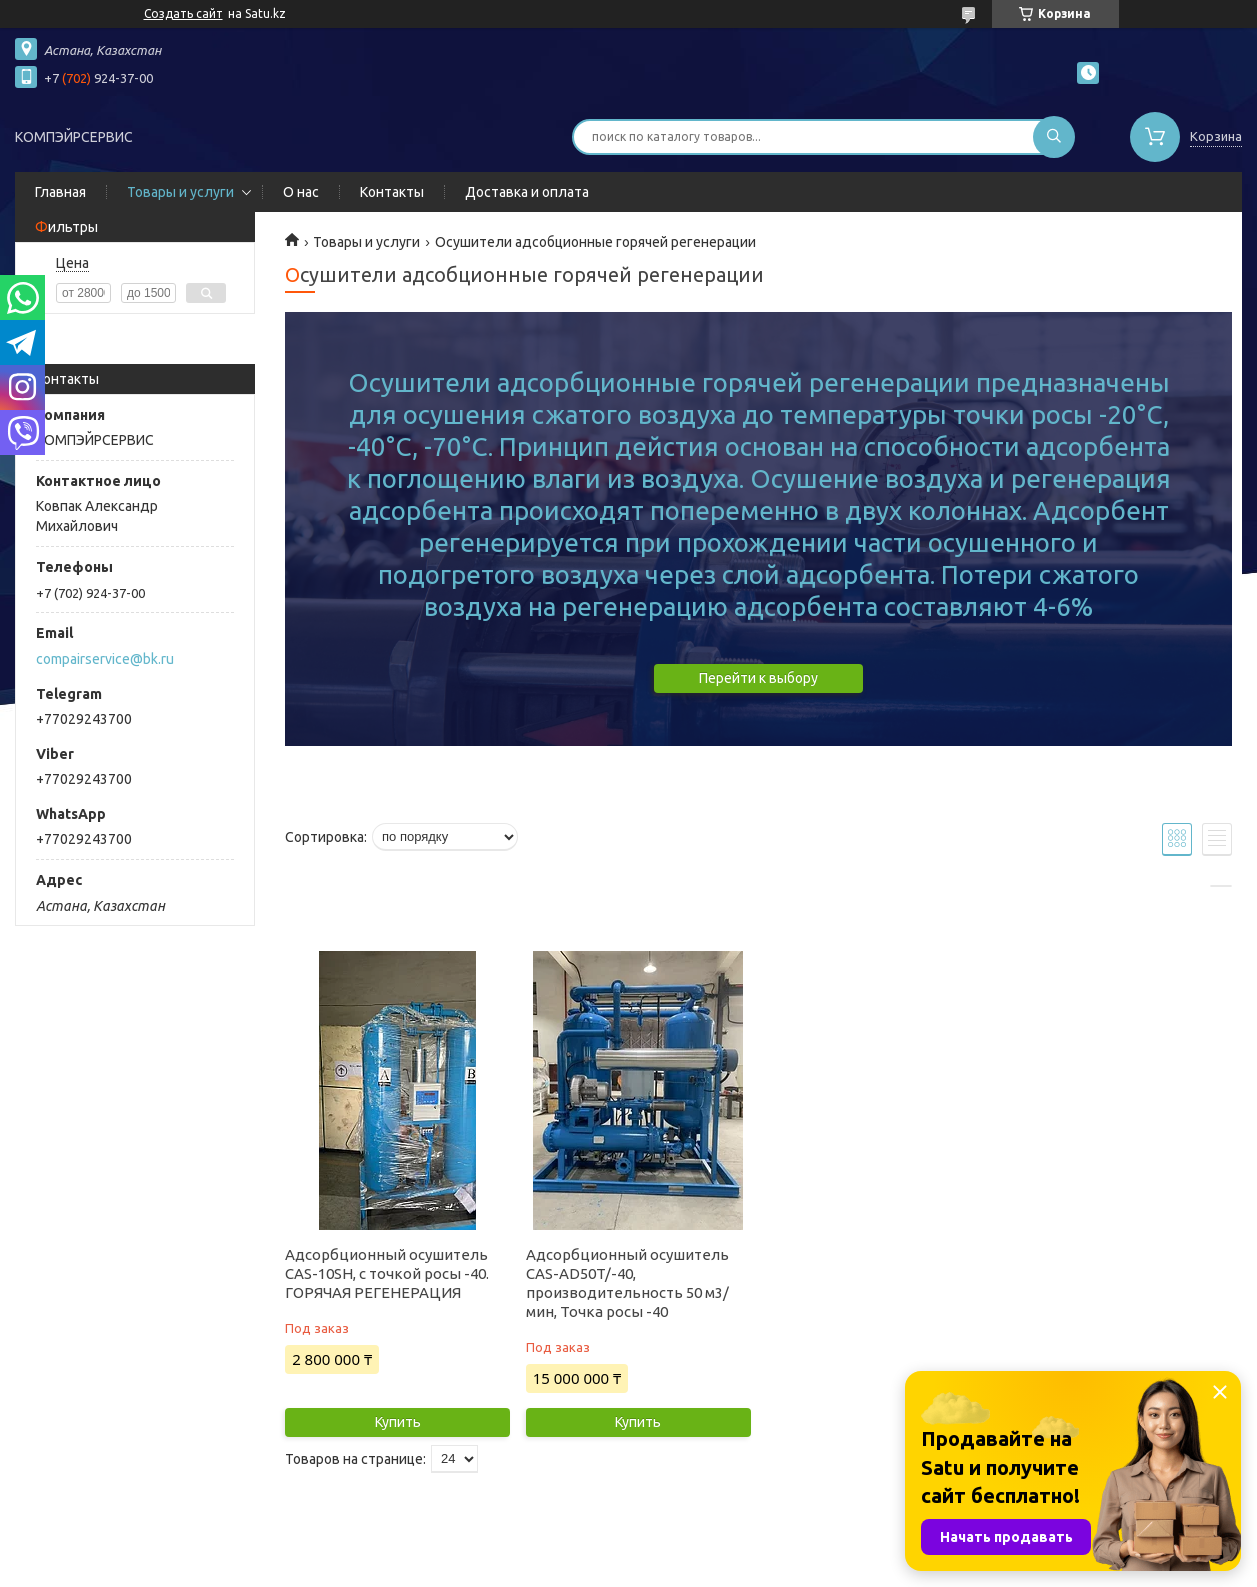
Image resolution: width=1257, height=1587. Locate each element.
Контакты (392, 192)
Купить (398, 1422)
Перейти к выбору (758, 678)
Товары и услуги (180, 192)
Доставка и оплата (527, 192)
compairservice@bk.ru (105, 659)
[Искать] (1054, 137)
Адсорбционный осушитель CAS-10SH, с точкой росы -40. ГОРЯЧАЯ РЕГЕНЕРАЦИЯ (387, 1273)
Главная (60, 192)
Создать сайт (183, 13)
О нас (301, 192)
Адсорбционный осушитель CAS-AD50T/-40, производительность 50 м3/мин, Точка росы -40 (627, 1283)
